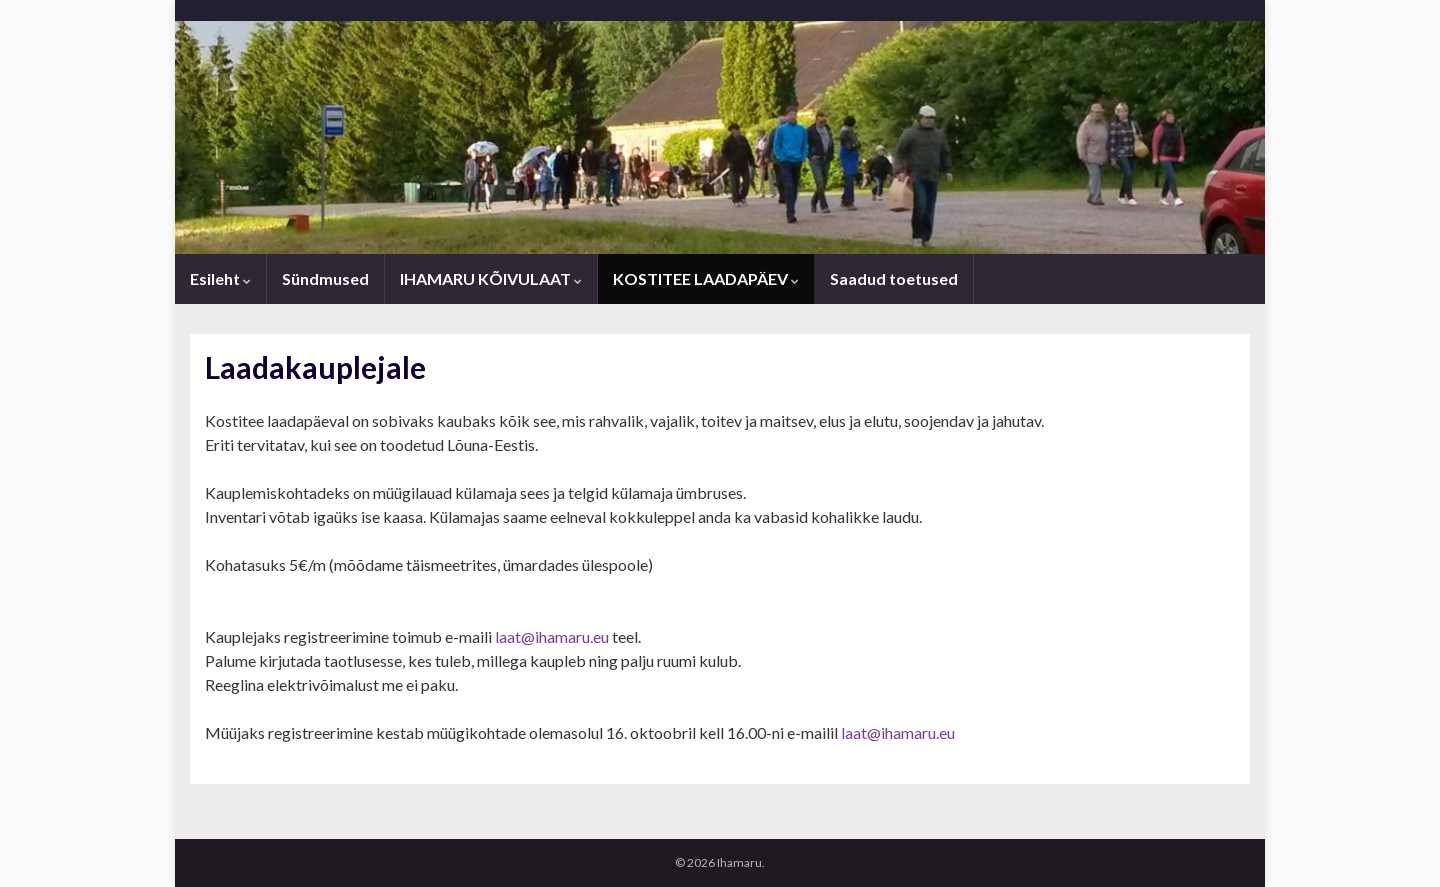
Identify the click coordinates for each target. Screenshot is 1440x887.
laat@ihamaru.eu (552, 636)
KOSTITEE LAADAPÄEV (706, 278)
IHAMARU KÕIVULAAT (491, 278)
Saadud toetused (894, 278)
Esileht (220, 278)
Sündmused (325, 278)
